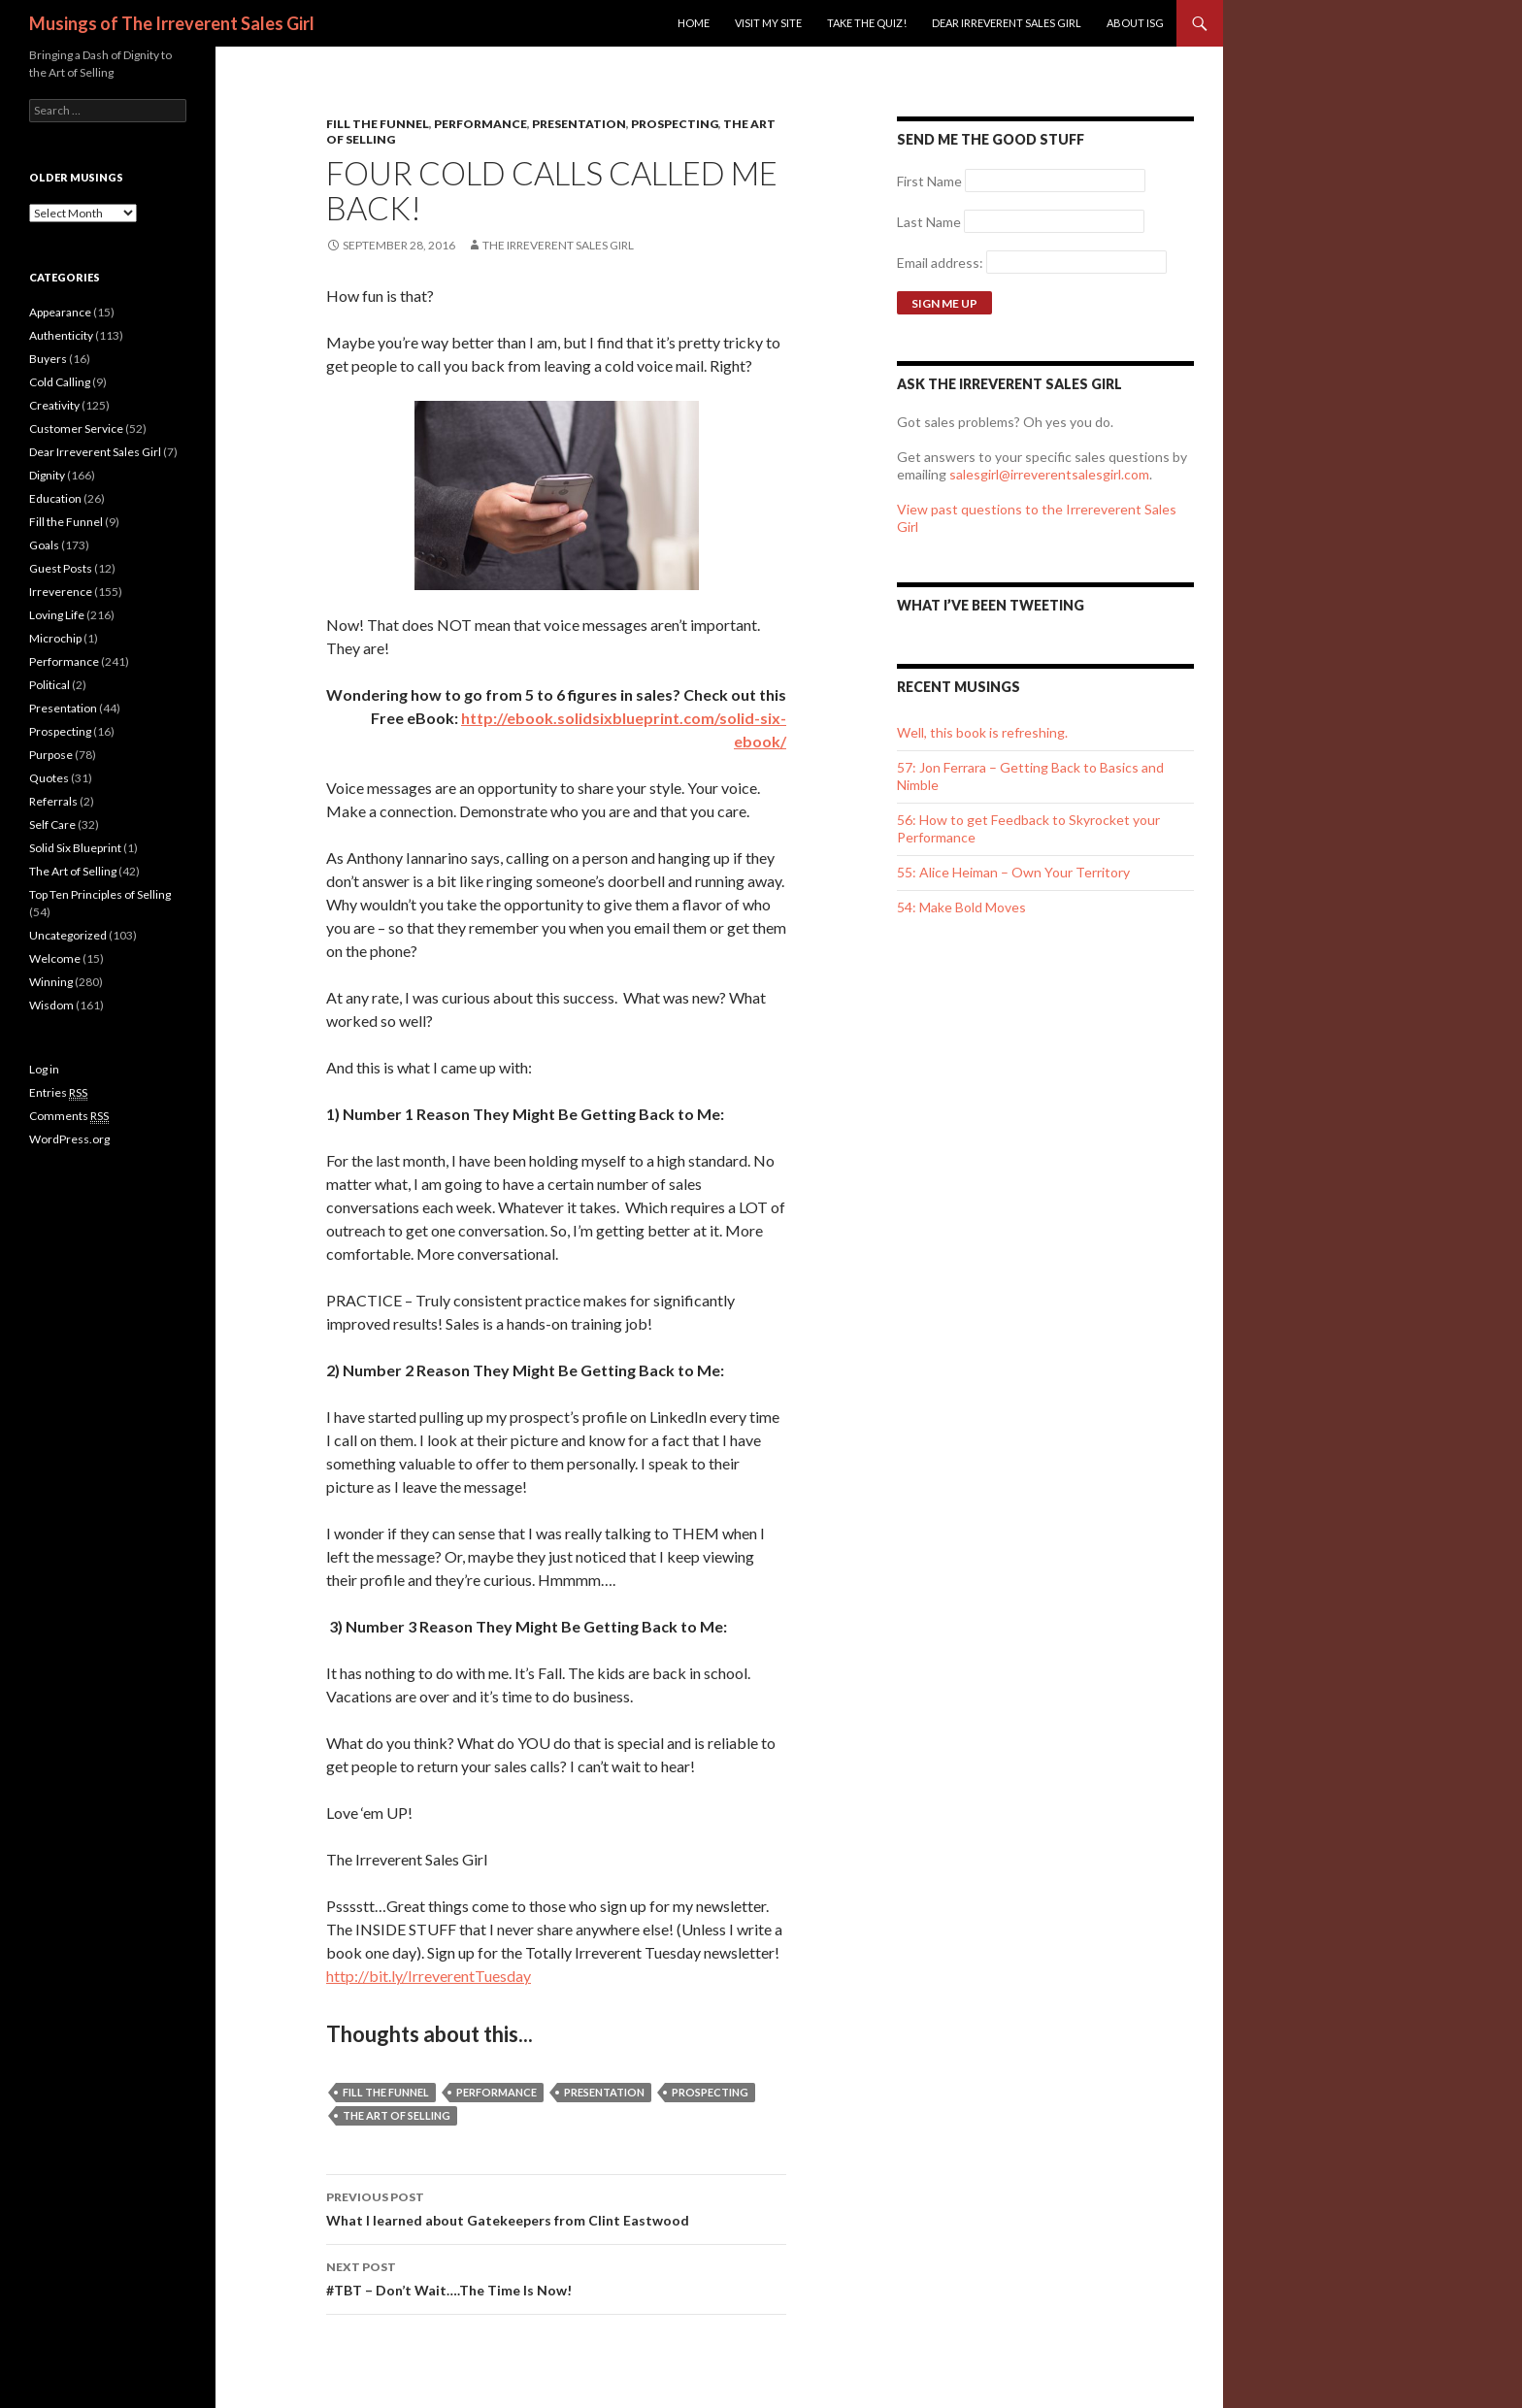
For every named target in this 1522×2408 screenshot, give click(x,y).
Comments (69, 1116)
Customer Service (76, 428)
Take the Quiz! (867, 22)
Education (55, 498)
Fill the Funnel (377, 123)
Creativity (54, 405)
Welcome (55, 958)
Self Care (52, 824)
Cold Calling (59, 382)
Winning (51, 981)
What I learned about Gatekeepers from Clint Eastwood (556, 2207)
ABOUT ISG (1135, 22)
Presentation (579, 123)
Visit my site (768, 22)
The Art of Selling (396, 2115)
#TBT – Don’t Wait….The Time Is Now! (556, 2277)
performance (496, 2092)
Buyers (48, 358)
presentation (604, 2092)
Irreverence (60, 591)
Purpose (51, 754)
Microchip (55, 638)
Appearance (60, 312)
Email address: (941, 262)
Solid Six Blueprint (75, 848)
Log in (44, 1069)
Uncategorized (68, 935)
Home (694, 22)
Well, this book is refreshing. (982, 732)
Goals (44, 545)
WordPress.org (69, 1139)
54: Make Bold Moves (961, 907)
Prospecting (674, 123)
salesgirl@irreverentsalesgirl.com (1049, 474)
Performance (480, 123)
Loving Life (56, 615)
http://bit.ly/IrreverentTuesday (428, 1975)
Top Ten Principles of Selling (100, 894)
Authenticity (61, 335)
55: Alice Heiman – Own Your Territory (1013, 872)
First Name (929, 181)
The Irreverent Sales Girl (558, 245)
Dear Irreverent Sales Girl (1006, 22)
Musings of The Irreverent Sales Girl (171, 23)
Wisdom (51, 1005)
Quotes (49, 778)
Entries (58, 1093)
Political (49, 684)
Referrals (53, 801)
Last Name (929, 222)
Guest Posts (60, 568)
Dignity (47, 475)
